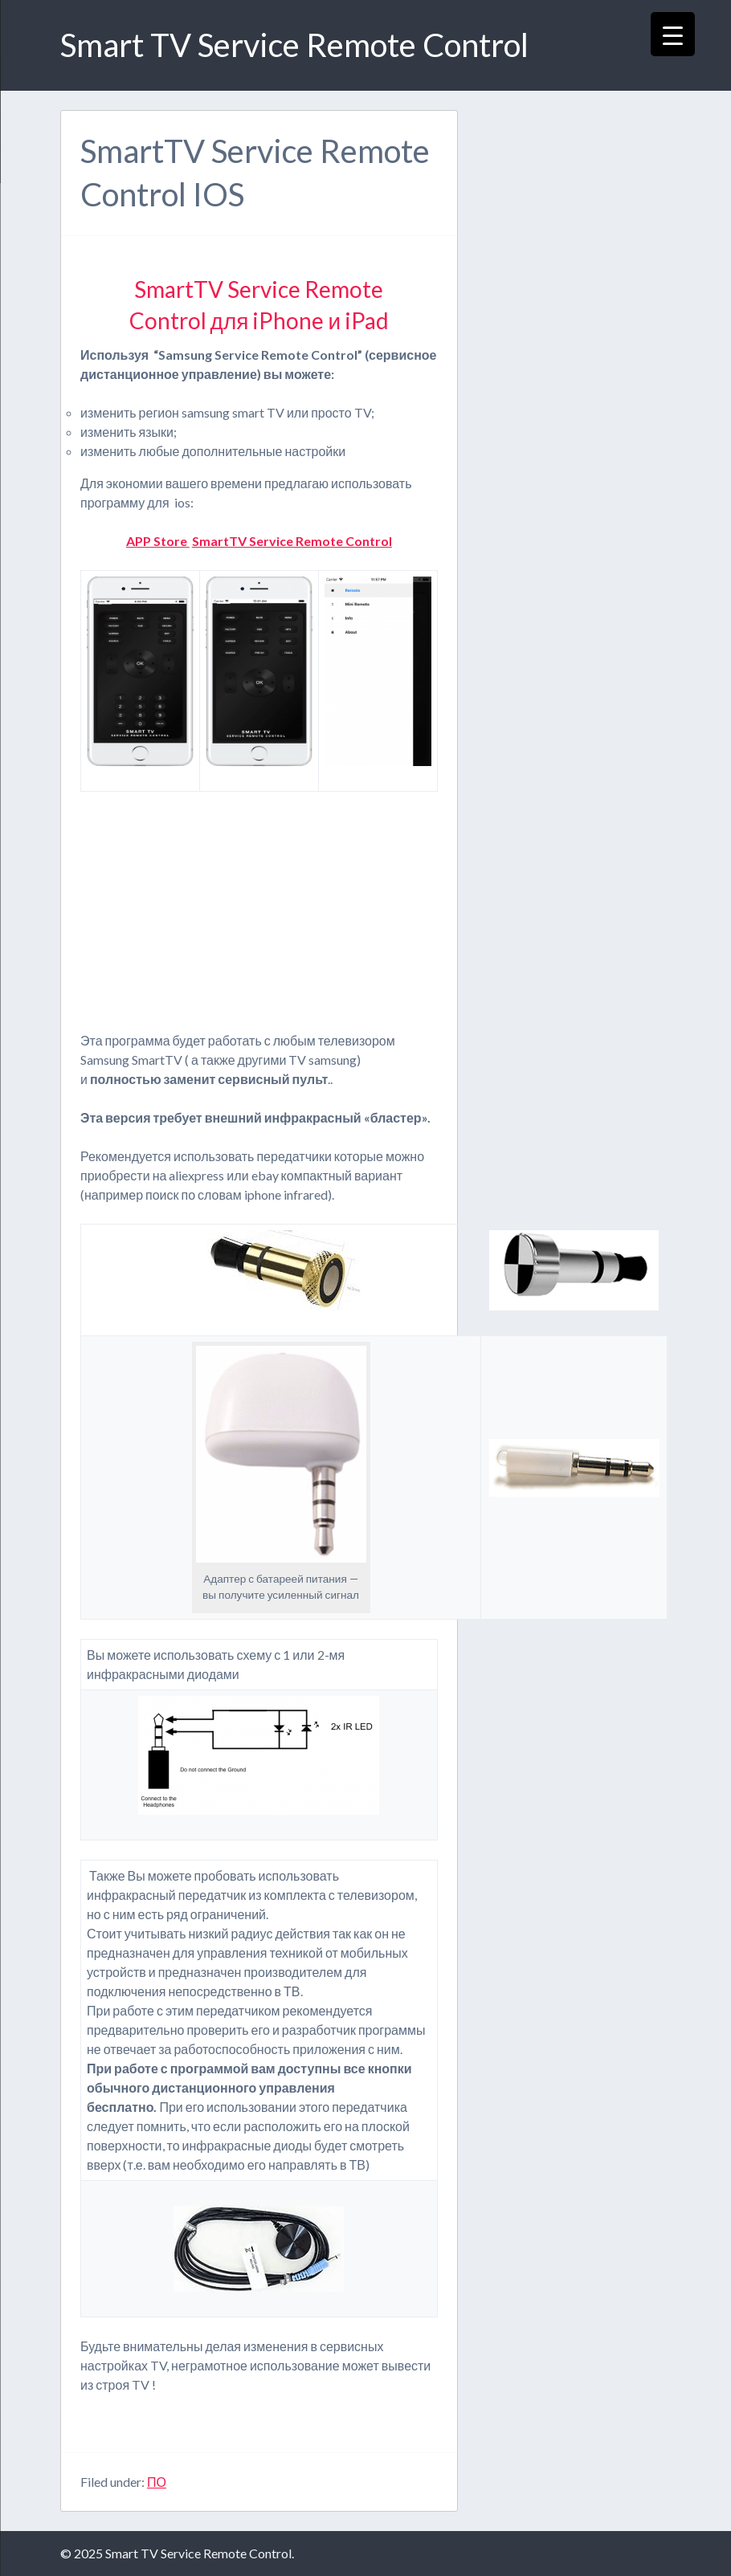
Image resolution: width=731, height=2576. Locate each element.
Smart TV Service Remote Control (294, 45)
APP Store (158, 540)
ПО (156, 2481)
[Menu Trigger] (673, 34)
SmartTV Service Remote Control (292, 540)
